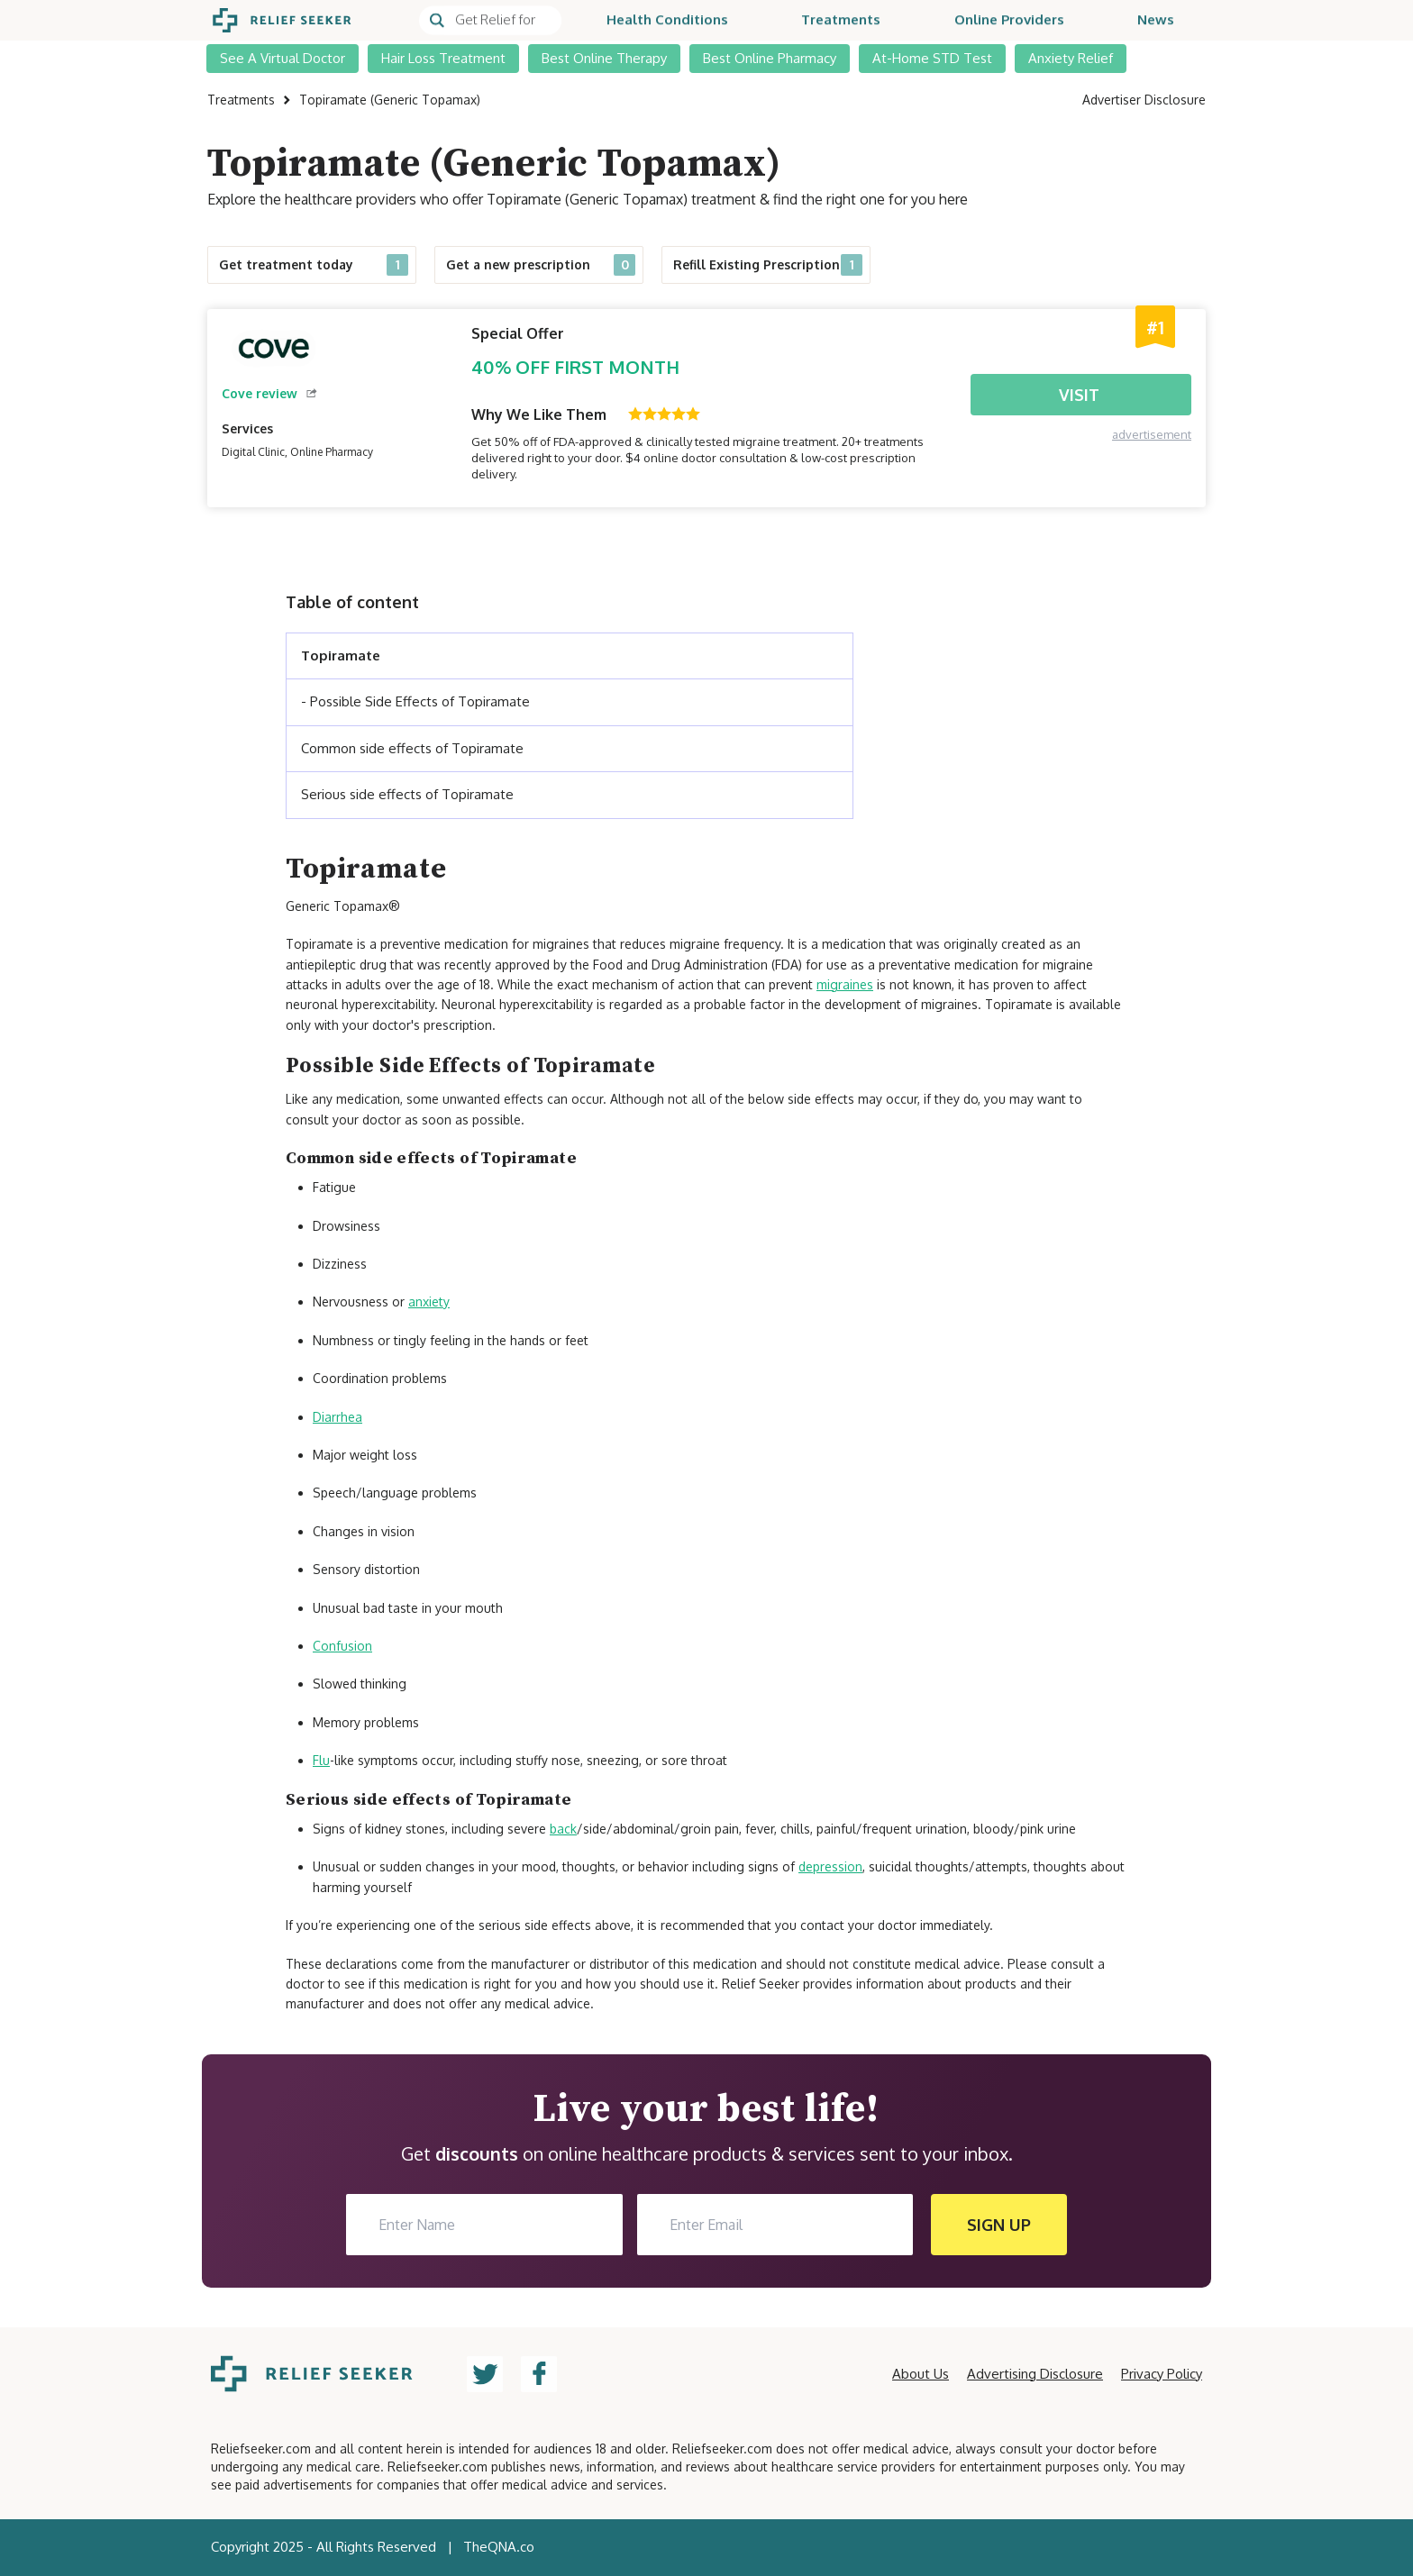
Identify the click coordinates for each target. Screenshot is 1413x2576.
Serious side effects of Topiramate (407, 794)
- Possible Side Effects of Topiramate (415, 701)
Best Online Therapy (604, 58)
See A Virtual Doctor (282, 58)
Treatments (840, 20)
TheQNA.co (498, 2546)
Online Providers (1009, 20)
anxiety (429, 1301)
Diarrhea (337, 1417)
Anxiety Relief (1070, 58)
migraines (844, 984)
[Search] (490, 20)
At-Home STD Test (932, 58)
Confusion (342, 1645)
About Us (920, 2373)
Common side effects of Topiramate (412, 748)
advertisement (1151, 434)
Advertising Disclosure (1035, 2373)
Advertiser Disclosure (1144, 99)
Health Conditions (667, 20)
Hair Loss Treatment (443, 58)
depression (830, 1866)
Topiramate (340, 655)
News (1155, 20)
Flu (321, 1760)
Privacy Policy (1161, 2373)
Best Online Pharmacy (769, 58)
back (563, 1828)
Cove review (269, 393)
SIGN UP (999, 2225)
